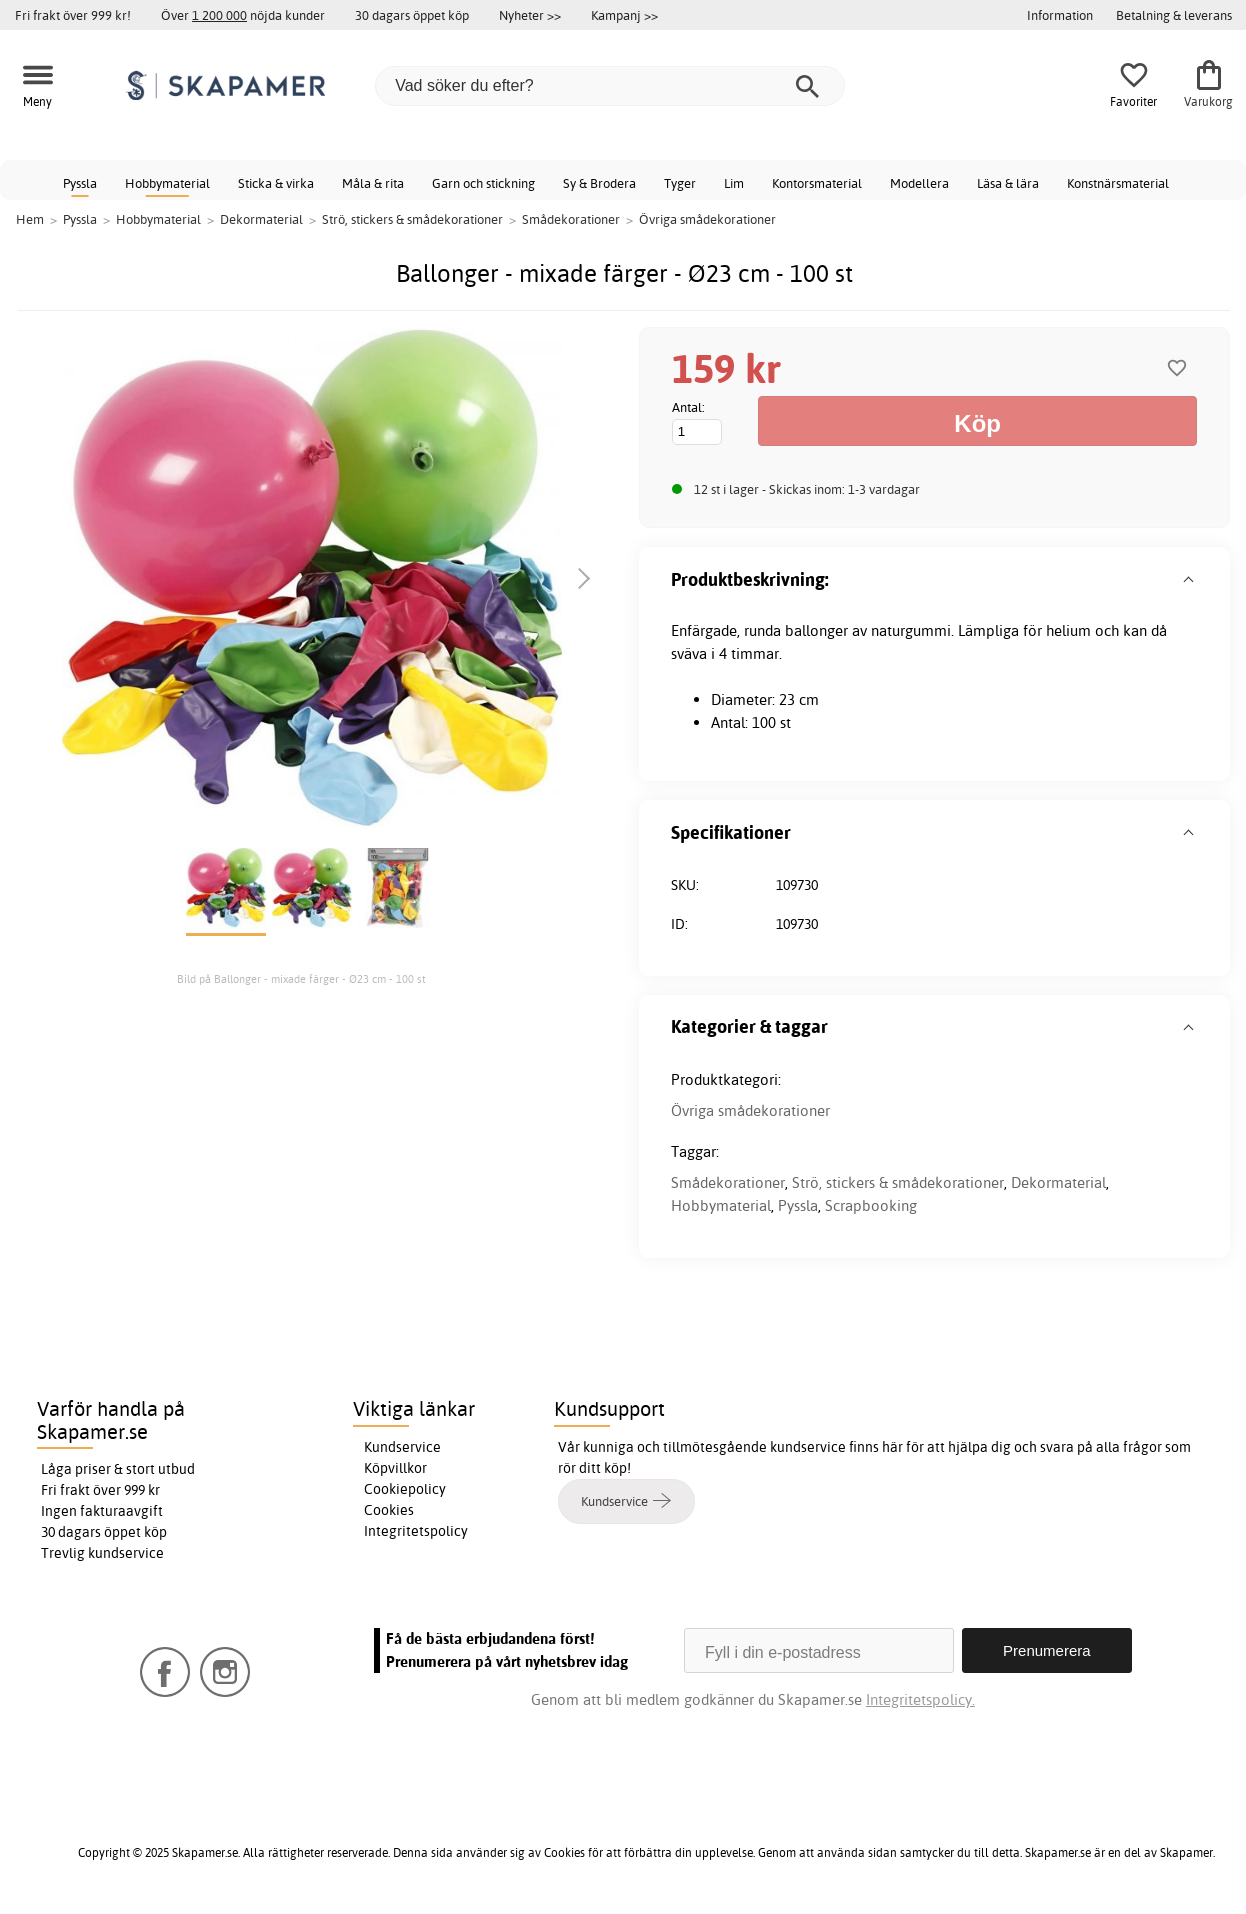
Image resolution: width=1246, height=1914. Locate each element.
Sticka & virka (276, 183)
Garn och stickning (483, 183)
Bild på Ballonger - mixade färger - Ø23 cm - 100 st (301, 979)
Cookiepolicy (405, 1489)
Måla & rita (373, 183)
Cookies (389, 1510)
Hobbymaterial (167, 183)
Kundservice (402, 1447)
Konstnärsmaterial (1118, 183)
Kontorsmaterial (817, 183)
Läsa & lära (1008, 183)
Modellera (919, 183)
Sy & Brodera (599, 183)
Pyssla (80, 183)
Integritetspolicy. (920, 1699)
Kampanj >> (624, 15)
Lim (734, 183)
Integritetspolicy (416, 1531)
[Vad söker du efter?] (610, 86)
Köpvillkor (395, 1468)
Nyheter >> (530, 15)
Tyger (680, 183)
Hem (30, 219)
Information (1060, 15)
